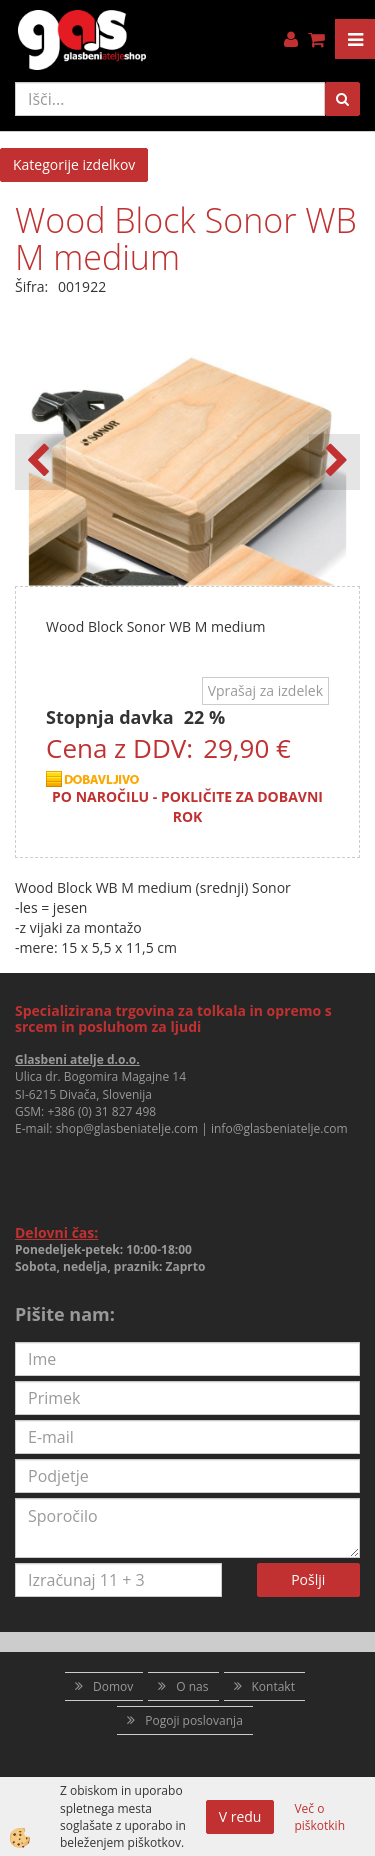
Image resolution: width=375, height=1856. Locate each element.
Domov (113, 1686)
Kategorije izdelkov (74, 164)
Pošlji (308, 1579)
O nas (192, 1686)
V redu (240, 1816)
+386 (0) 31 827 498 (101, 1111)
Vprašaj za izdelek (265, 690)
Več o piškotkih (319, 1817)
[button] (334, 462)
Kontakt (273, 1686)
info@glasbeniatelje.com (279, 1128)
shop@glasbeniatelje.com (127, 1128)
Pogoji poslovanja (194, 1720)
